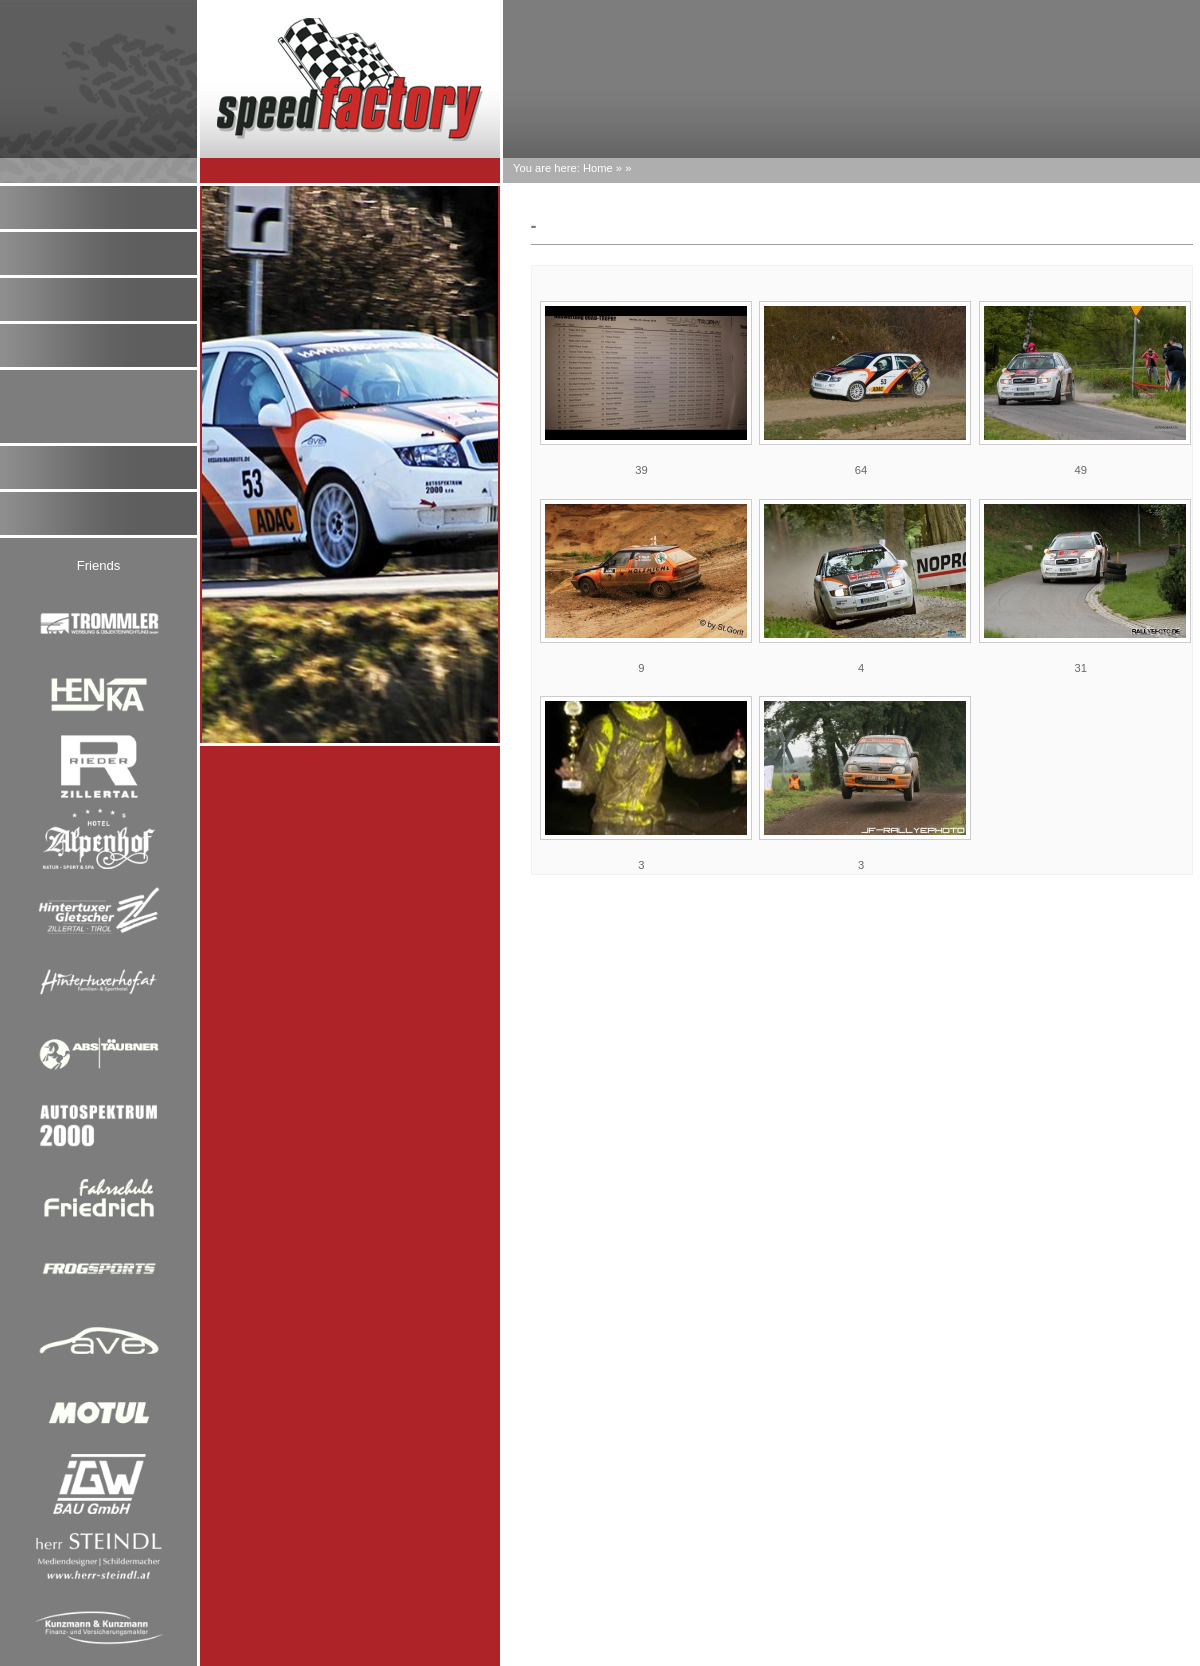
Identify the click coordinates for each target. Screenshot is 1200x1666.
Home (598, 168)
